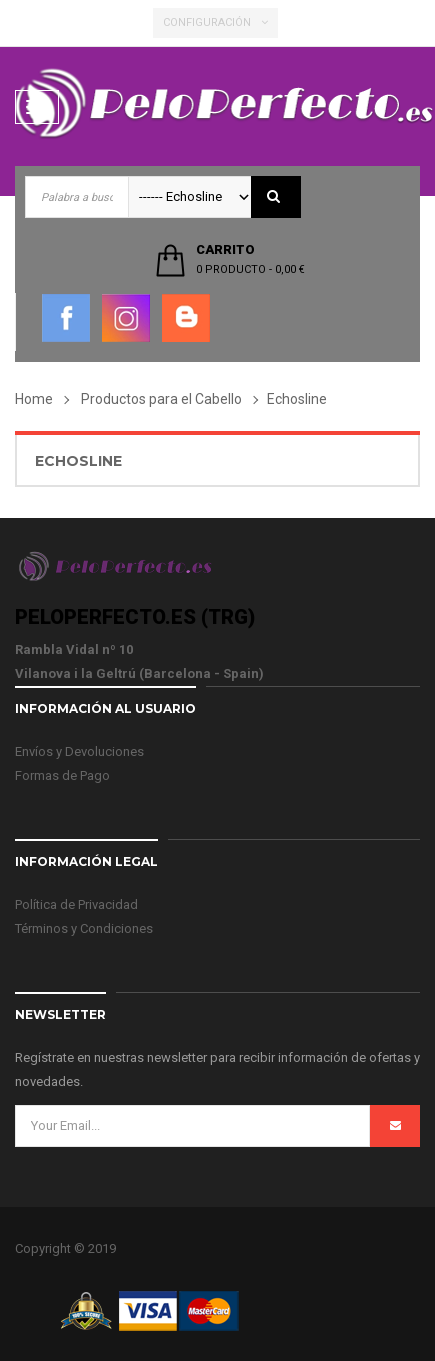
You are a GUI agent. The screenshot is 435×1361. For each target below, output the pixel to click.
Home (34, 399)
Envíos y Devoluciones (79, 751)
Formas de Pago (62, 775)
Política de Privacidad (76, 904)
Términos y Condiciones (84, 928)
